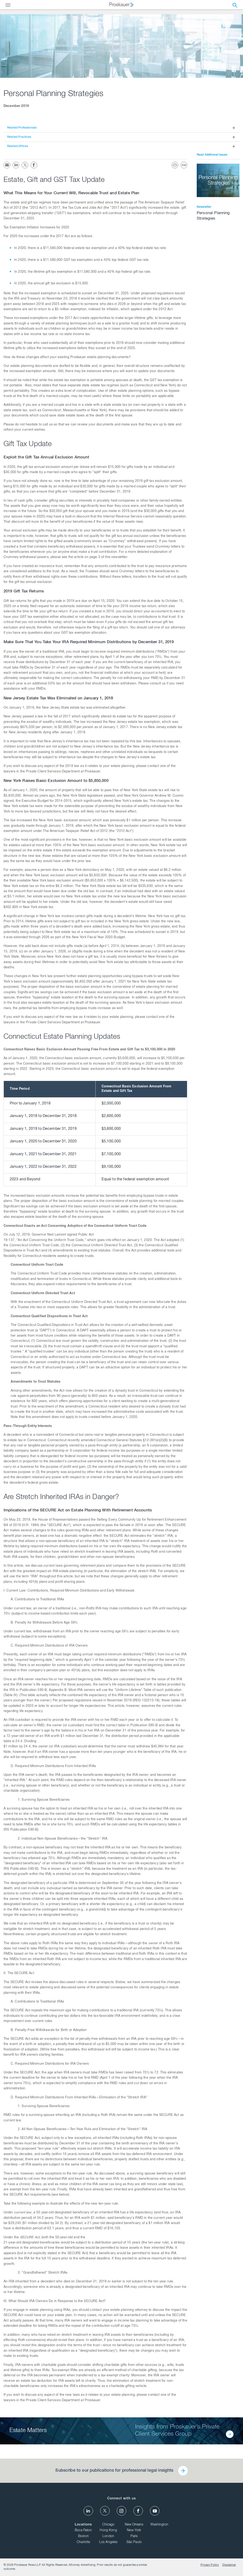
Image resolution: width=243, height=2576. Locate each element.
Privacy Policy (210, 2565)
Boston (83, 2536)
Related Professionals (22, 127)
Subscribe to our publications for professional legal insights (114, 2471)
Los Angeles (108, 2542)
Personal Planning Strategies (213, 216)
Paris (134, 2536)
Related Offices (17, 146)
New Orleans (134, 2524)
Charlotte (83, 2542)
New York (134, 2530)
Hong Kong (108, 2530)
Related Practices (19, 137)
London (108, 2536)
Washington (159, 2524)
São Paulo (134, 2542)
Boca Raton (83, 2530)
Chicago (108, 2524)
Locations (83, 2524)
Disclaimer (229, 2565)
